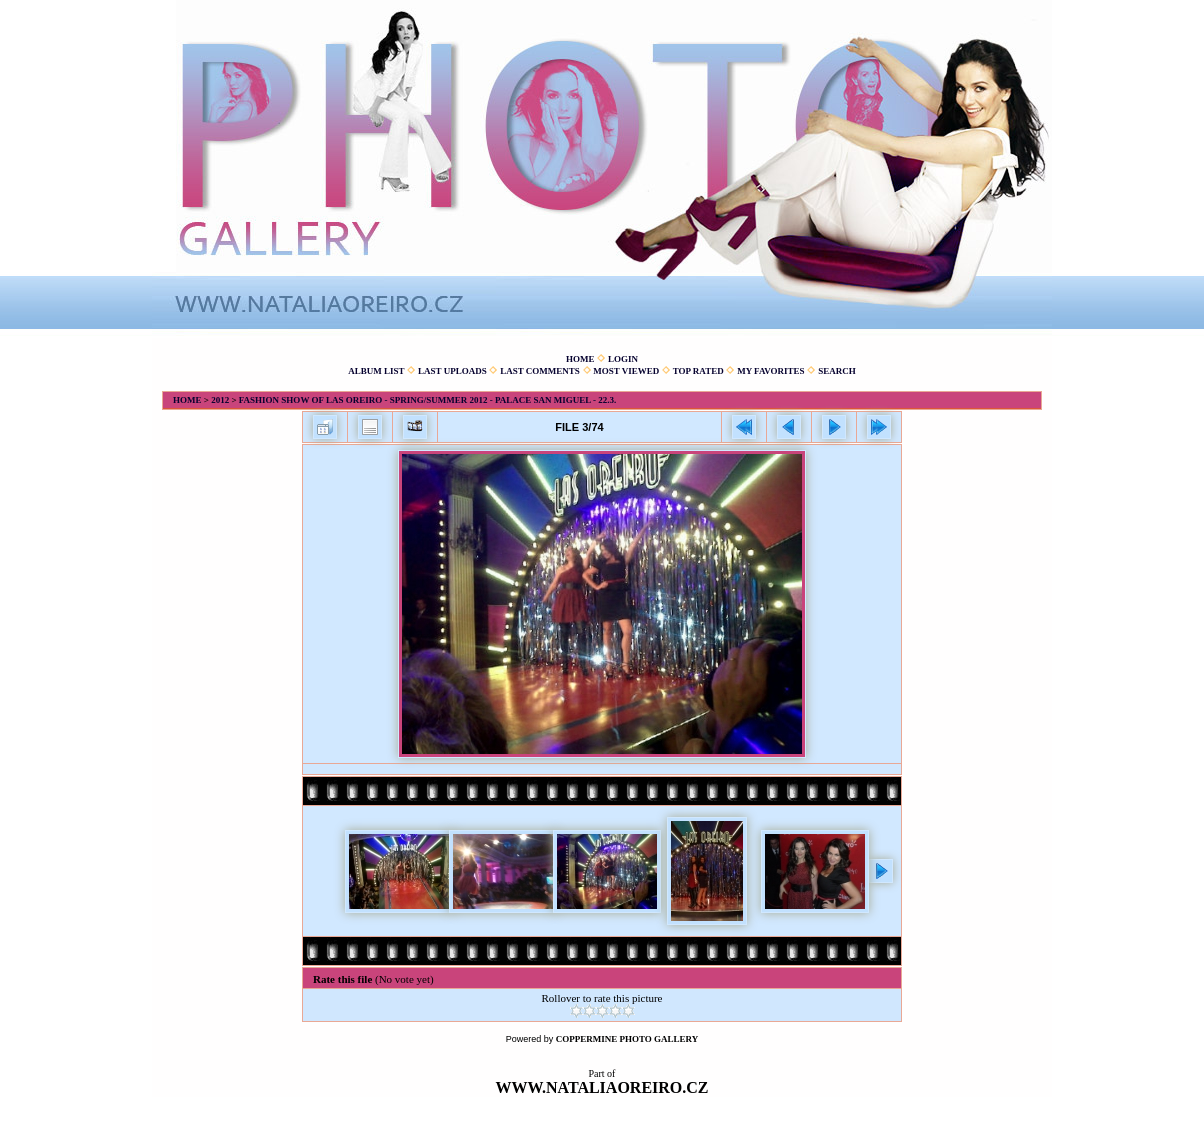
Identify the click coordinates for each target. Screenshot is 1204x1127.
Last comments (540, 371)
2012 (220, 400)
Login (623, 359)
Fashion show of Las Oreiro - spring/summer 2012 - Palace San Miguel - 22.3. (427, 400)
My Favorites (770, 371)
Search (837, 371)
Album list (376, 371)
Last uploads (452, 371)
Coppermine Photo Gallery (627, 1039)
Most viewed (626, 371)
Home (580, 359)
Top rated (698, 371)
